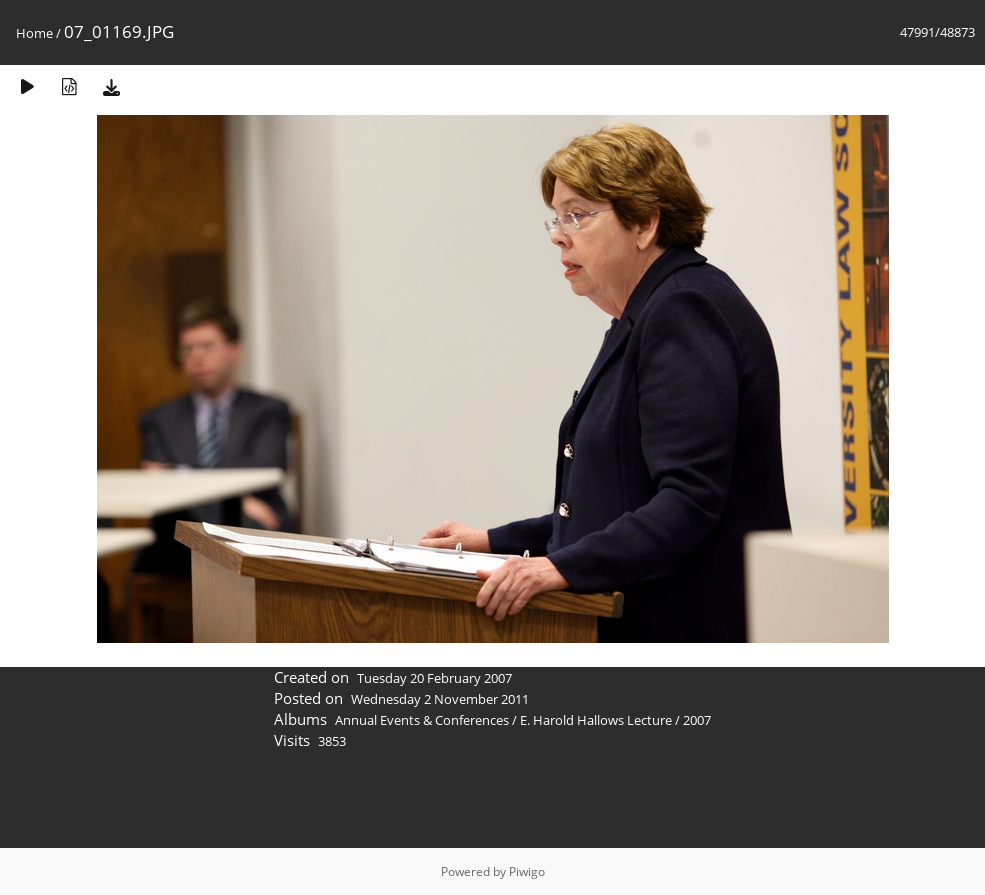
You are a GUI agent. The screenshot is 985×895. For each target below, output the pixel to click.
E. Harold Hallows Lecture (596, 720)
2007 (697, 720)
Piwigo (527, 871)
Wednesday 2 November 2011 (440, 699)
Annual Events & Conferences (422, 720)
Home (34, 33)
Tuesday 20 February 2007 (434, 678)
